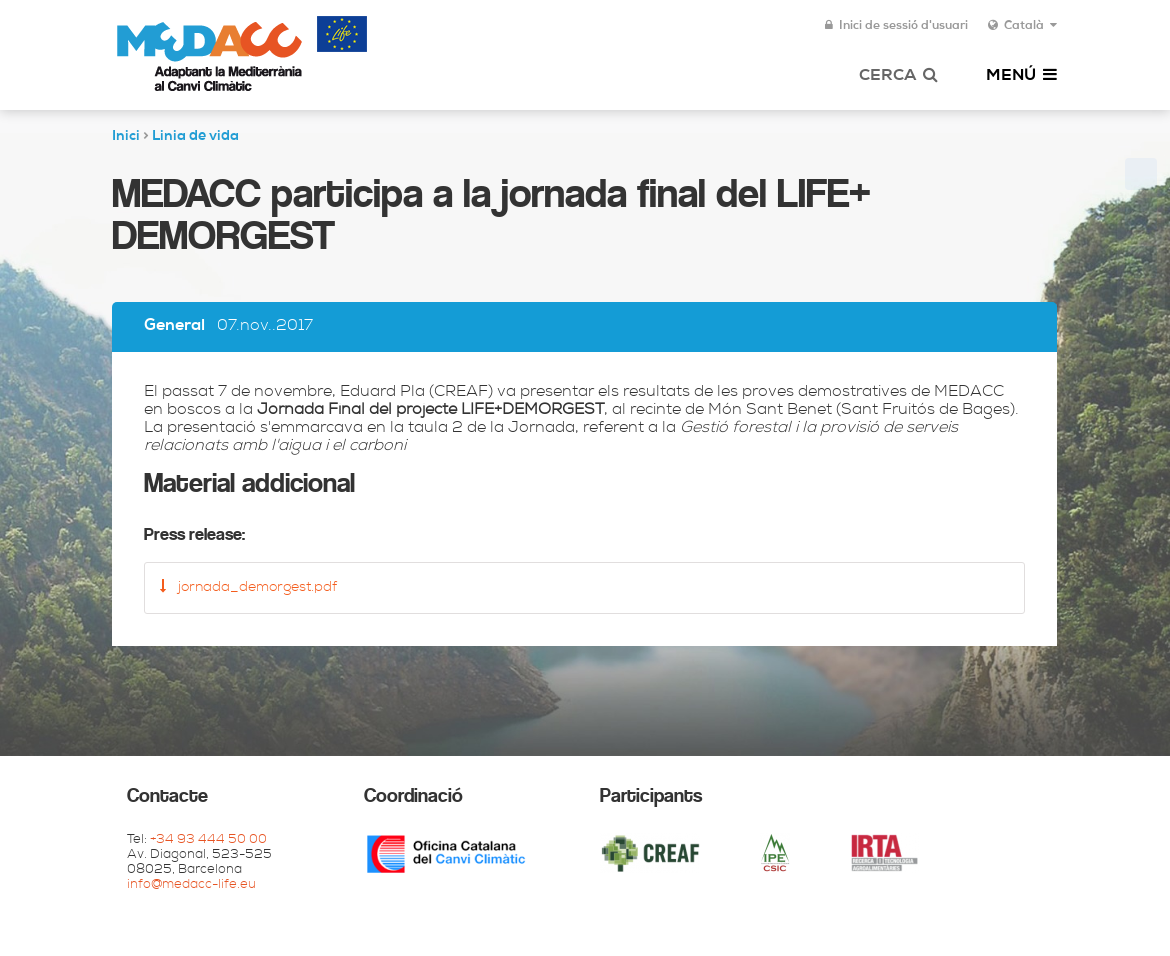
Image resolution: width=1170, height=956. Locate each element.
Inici (126, 137)
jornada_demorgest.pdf (248, 587)
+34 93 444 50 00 (208, 840)
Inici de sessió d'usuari (896, 26)
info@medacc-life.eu (191, 885)
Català (1022, 26)
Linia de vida (195, 137)
